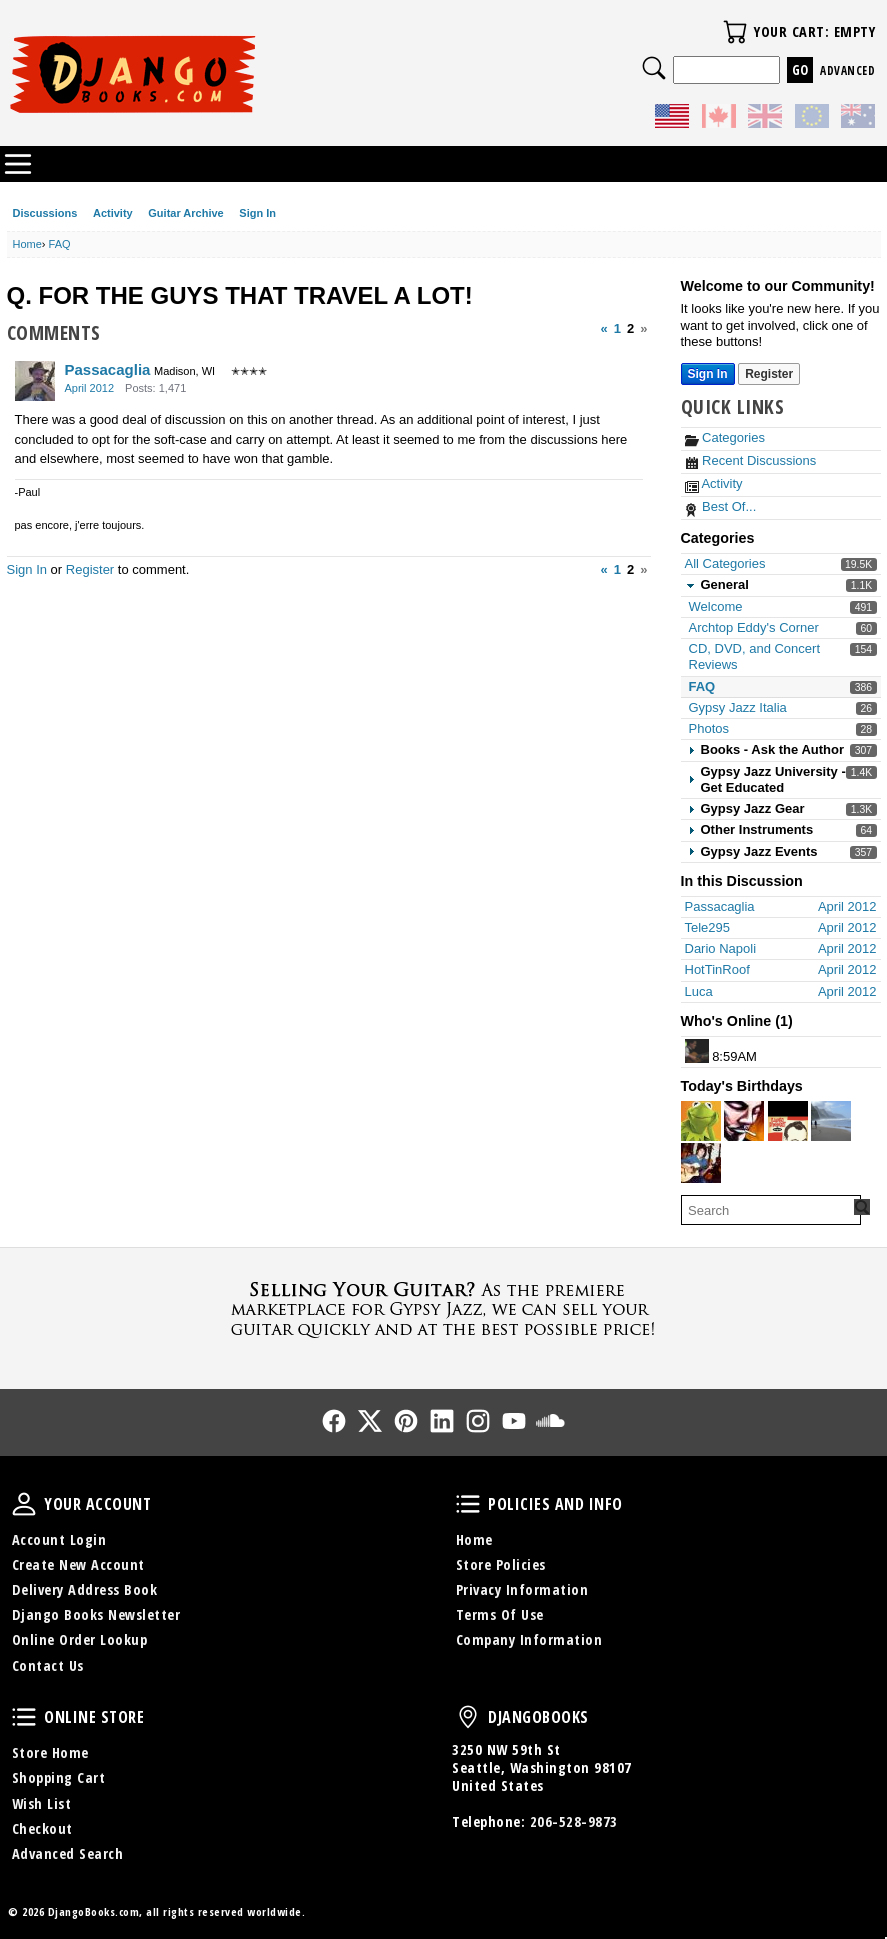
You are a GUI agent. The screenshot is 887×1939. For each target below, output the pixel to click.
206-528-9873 (574, 1821)
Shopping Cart (59, 1777)
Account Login (59, 1539)
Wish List (42, 1803)
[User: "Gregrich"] (701, 1163)
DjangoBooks (468, 1717)
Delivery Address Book (85, 1589)
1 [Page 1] (617, 328)
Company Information (529, 1639)
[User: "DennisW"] (831, 1121)
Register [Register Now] (769, 374)
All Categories (725, 563)
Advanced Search (68, 1853)
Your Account (24, 1504)
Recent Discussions (751, 460)
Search (654, 68)
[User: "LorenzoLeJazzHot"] (701, 1121)
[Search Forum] (862, 1207)
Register (90, 569)
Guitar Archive (185, 213)
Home (474, 1539)
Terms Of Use (500, 1614)
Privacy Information (522, 1589)
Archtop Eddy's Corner (754, 627)
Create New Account (78, 1564)
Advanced (847, 70)
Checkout (42, 1828)
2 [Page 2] (630, 328)
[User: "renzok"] (744, 1121)
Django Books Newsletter (96, 1614)
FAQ (702, 686)
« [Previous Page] (604, 328)
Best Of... (721, 506)
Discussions (45, 213)
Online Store (24, 1717)
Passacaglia (108, 369)
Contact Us (48, 1665)
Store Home (50, 1752)
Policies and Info (468, 1504)
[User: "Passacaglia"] (35, 381)
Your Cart (735, 32)
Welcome (716, 606)
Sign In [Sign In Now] (708, 374)
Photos (709, 728)
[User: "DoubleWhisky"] (697, 1051)
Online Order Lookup (80, 1639)
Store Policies (501, 1564)
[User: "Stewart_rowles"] (788, 1121)
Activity (113, 213)
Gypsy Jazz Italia (738, 707)
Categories (725, 437)
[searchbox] (771, 1210)
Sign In (257, 213)
